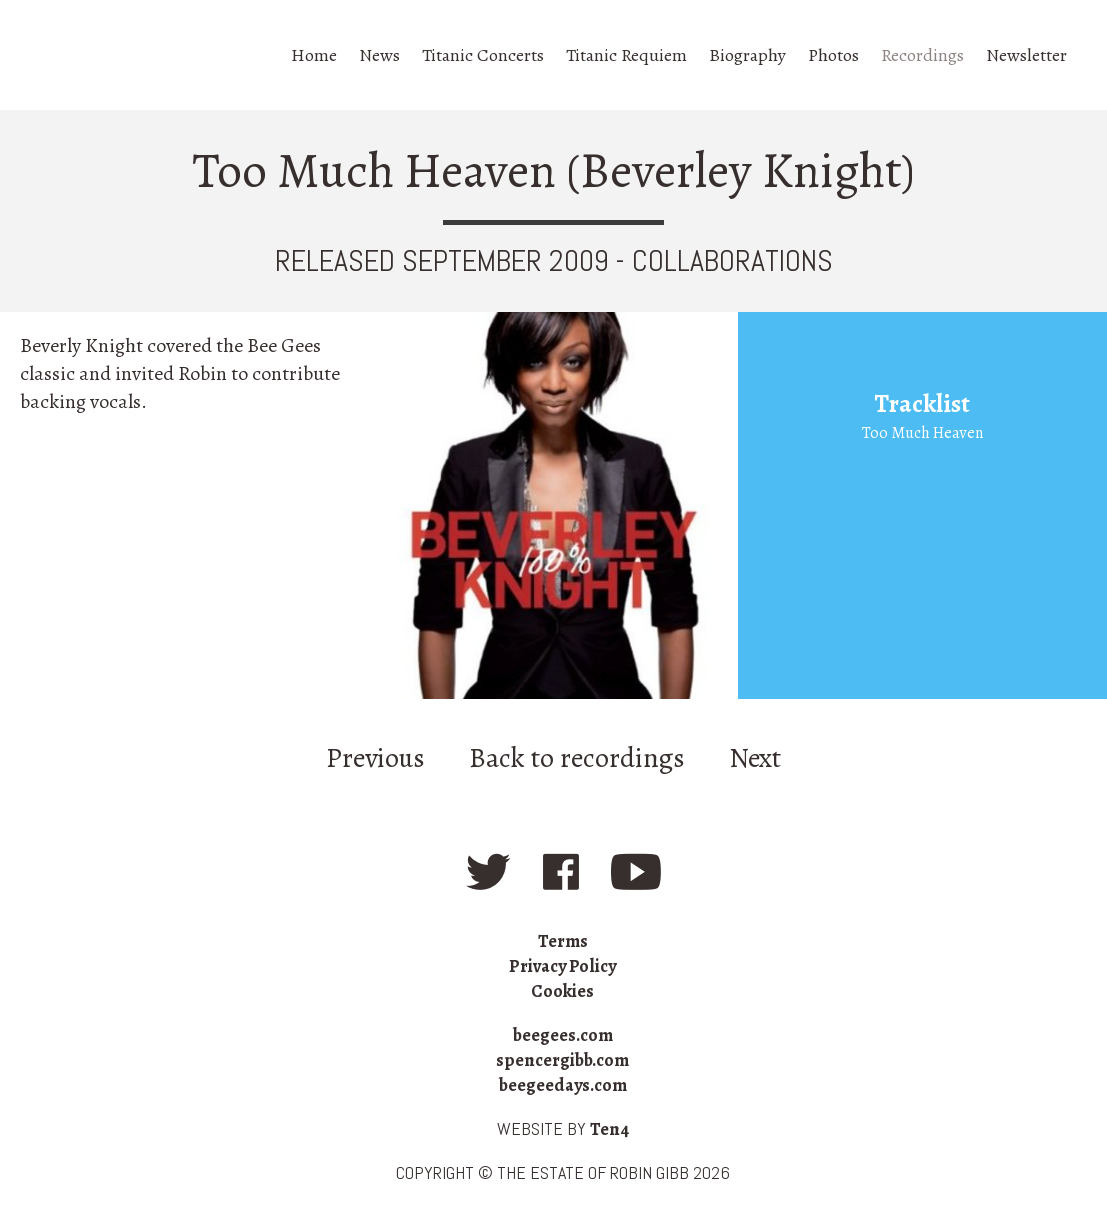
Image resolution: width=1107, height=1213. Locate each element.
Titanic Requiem (626, 55)
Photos (833, 55)
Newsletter (1026, 55)
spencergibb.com (562, 1060)
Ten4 (609, 1129)
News (379, 55)
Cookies (562, 991)
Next (755, 758)
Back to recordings (577, 758)
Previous (375, 758)
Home (314, 55)
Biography (747, 55)
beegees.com (563, 1035)
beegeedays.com (563, 1085)
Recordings (922, 55)
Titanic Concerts (483, 55)
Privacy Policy (562, 966)
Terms (563, 941)
